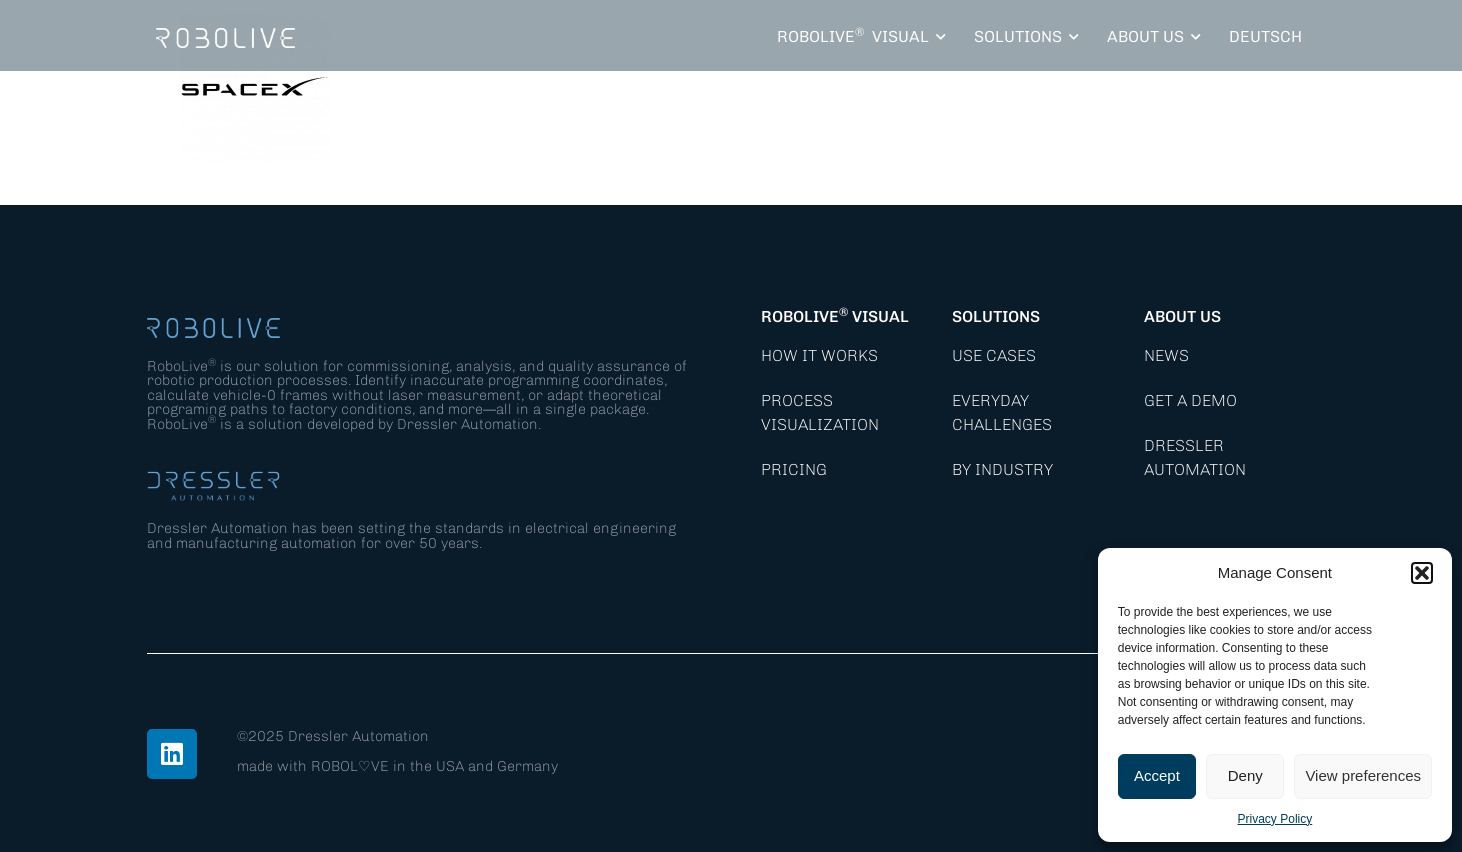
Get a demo (1190, 400)
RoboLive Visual (835, 316)
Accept (1157, 775)
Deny (1245, 775)
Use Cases (994, 355)
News (1166, 355)
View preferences (1363, 775)
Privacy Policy (1275, 819)
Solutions (996, 316)
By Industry (1002, 469)
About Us (1182, 316)
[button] (1422, 573)
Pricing (794, 469)
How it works (819, 355)
